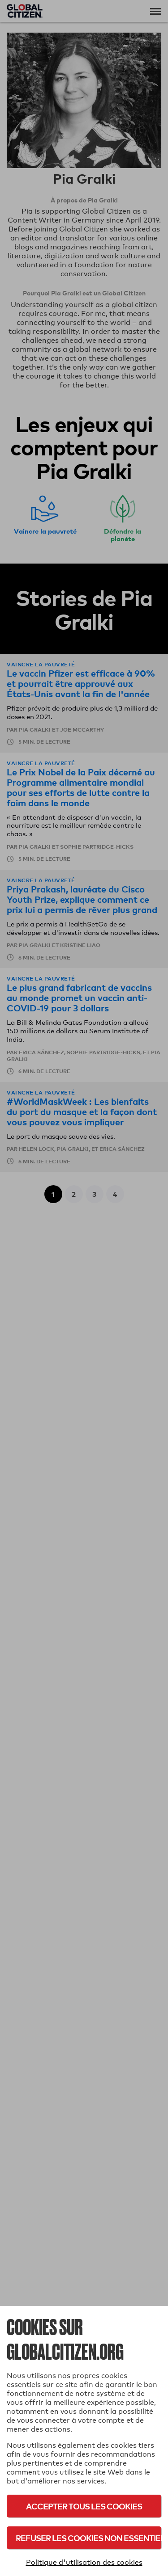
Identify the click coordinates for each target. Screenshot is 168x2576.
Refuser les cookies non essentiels (88, 2537)
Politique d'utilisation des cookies (84, 2562)
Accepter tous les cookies (84, 2506)
